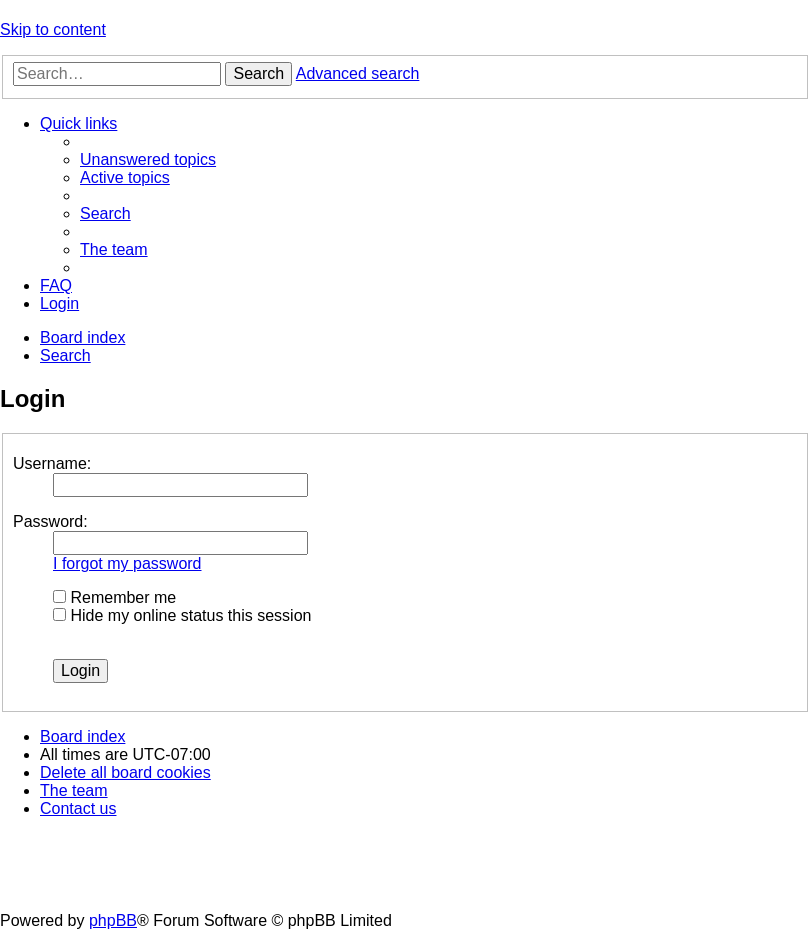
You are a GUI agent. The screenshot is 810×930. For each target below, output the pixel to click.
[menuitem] (148, 159)
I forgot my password (127, 563)
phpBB (113, 920)
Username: (52, 463)
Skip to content (53, 29)
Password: (50, 521)
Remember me (114, 597)
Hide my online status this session (182, 615)
